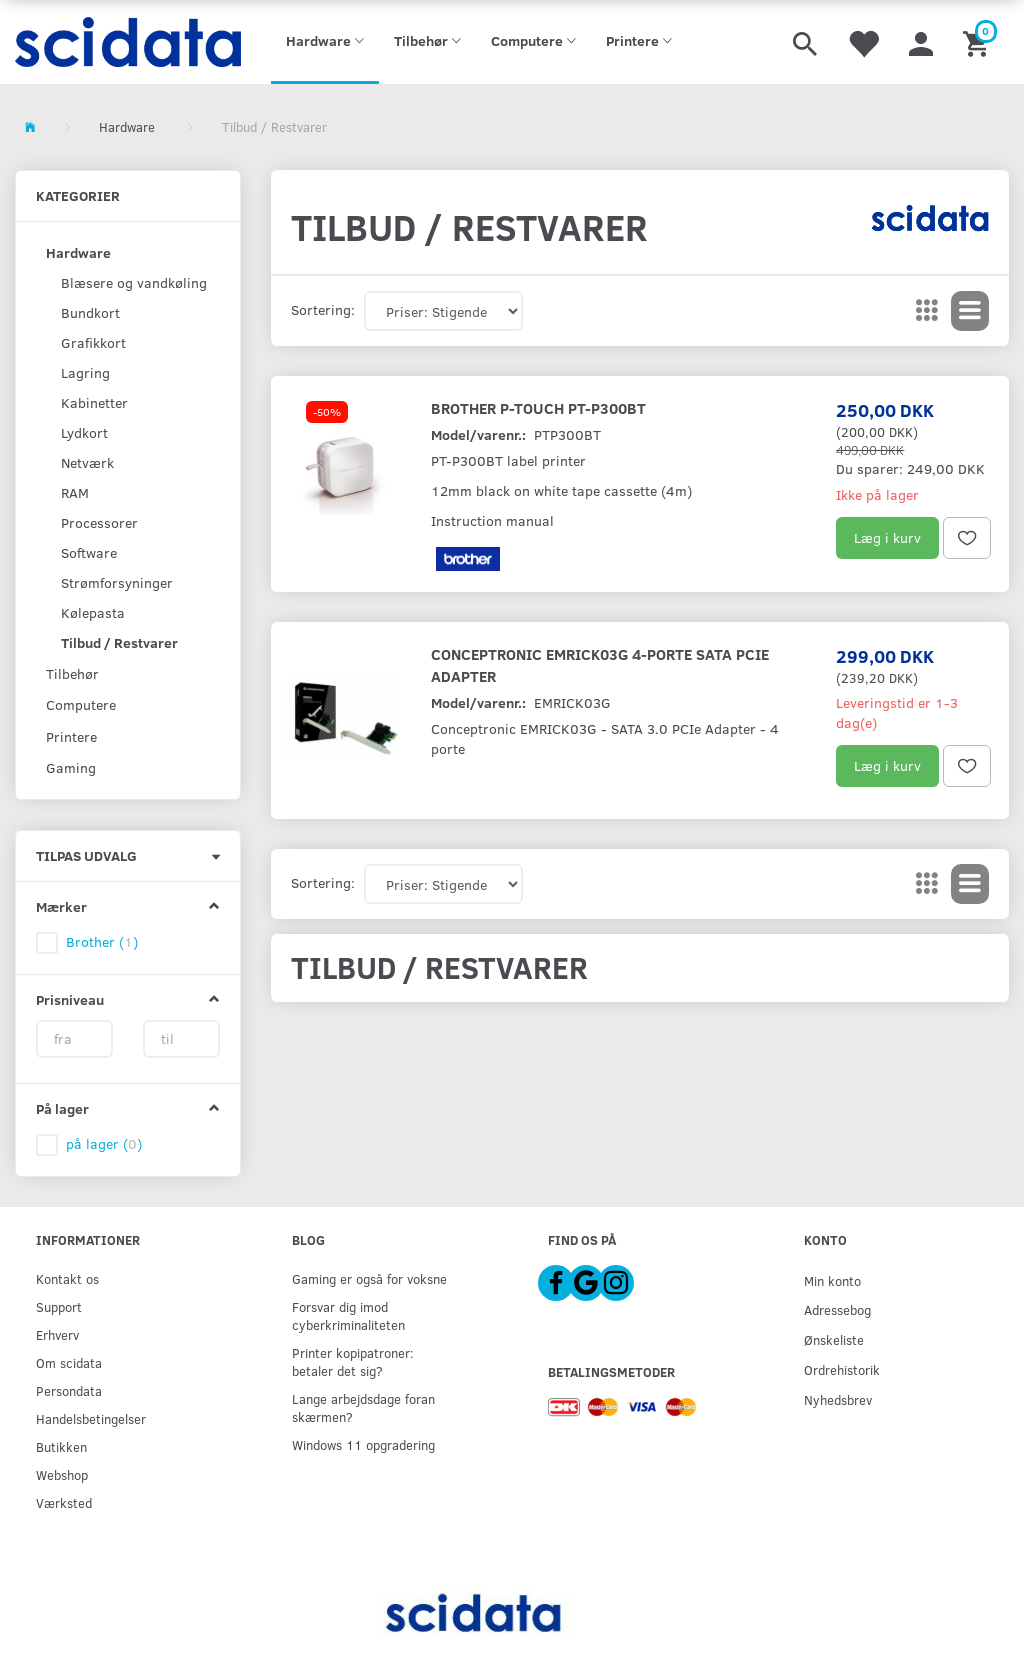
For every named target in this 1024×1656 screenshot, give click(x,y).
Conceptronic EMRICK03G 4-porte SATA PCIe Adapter (600, 664)
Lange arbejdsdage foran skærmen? (363, 1407)
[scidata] (128, 42)
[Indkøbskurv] (978, 42)
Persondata (69, 1390)
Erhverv (57, 1334)
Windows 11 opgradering (363, 1444)
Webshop (62, 1474)
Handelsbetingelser (91, 1418)
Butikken (61, 1446)
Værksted (64, 1502)
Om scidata (69, 1362)
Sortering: (323, 309)
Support (59, 1306)
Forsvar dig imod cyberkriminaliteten (348, 1315)
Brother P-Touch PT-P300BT (538, 407)
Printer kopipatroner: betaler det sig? (353, 1361)
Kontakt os (67, 1278)
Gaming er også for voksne (369, 1278)
